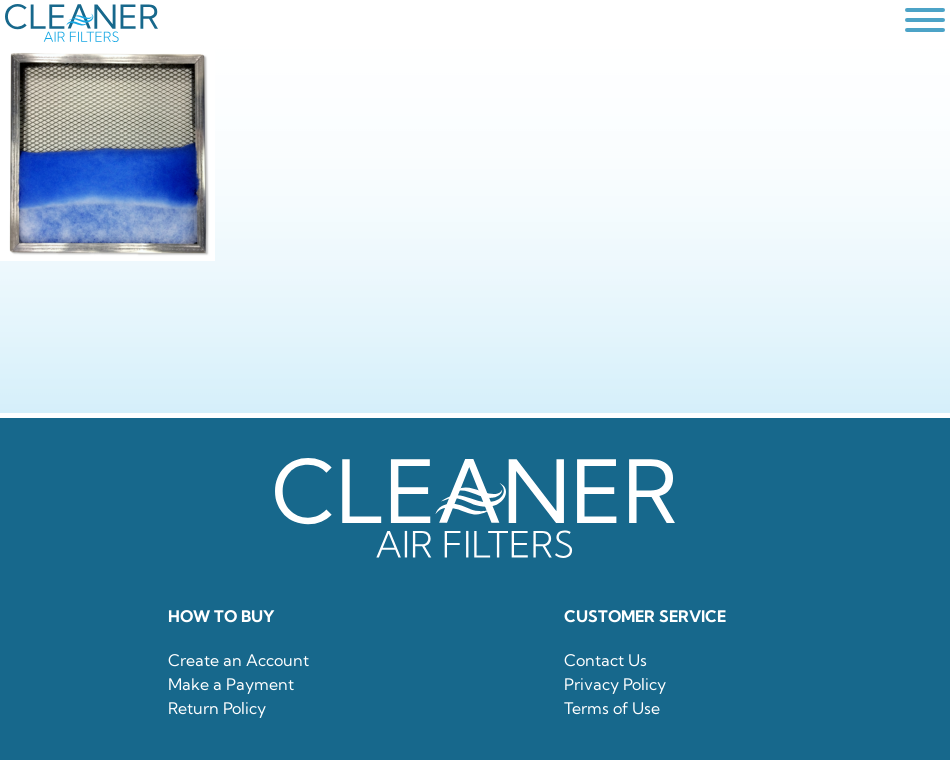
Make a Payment (231, 684)
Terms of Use (612, 708)
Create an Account (238, 660)
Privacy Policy (615, 684)
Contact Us (605, 660)
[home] (450, 23)
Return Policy (217, 708)
